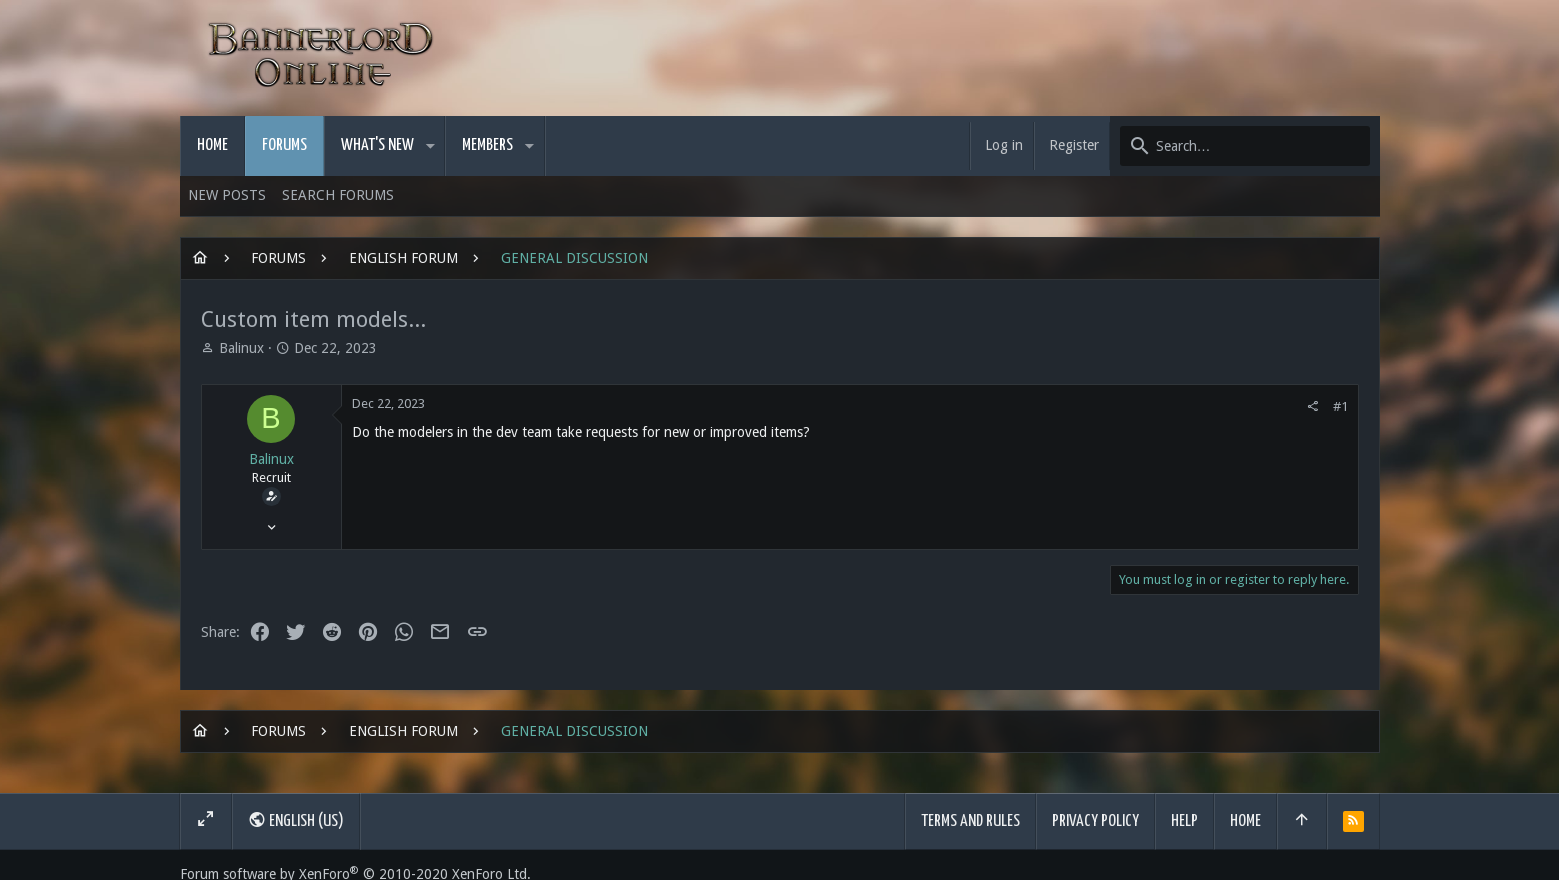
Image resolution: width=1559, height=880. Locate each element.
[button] (430, 146)
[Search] (1245, 146)
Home (1245, 821)
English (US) (296, 820)
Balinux (241, 348)
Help (1184, 821)
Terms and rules (970, 821)
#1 (1340, 406)
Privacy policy (1095, 821)
